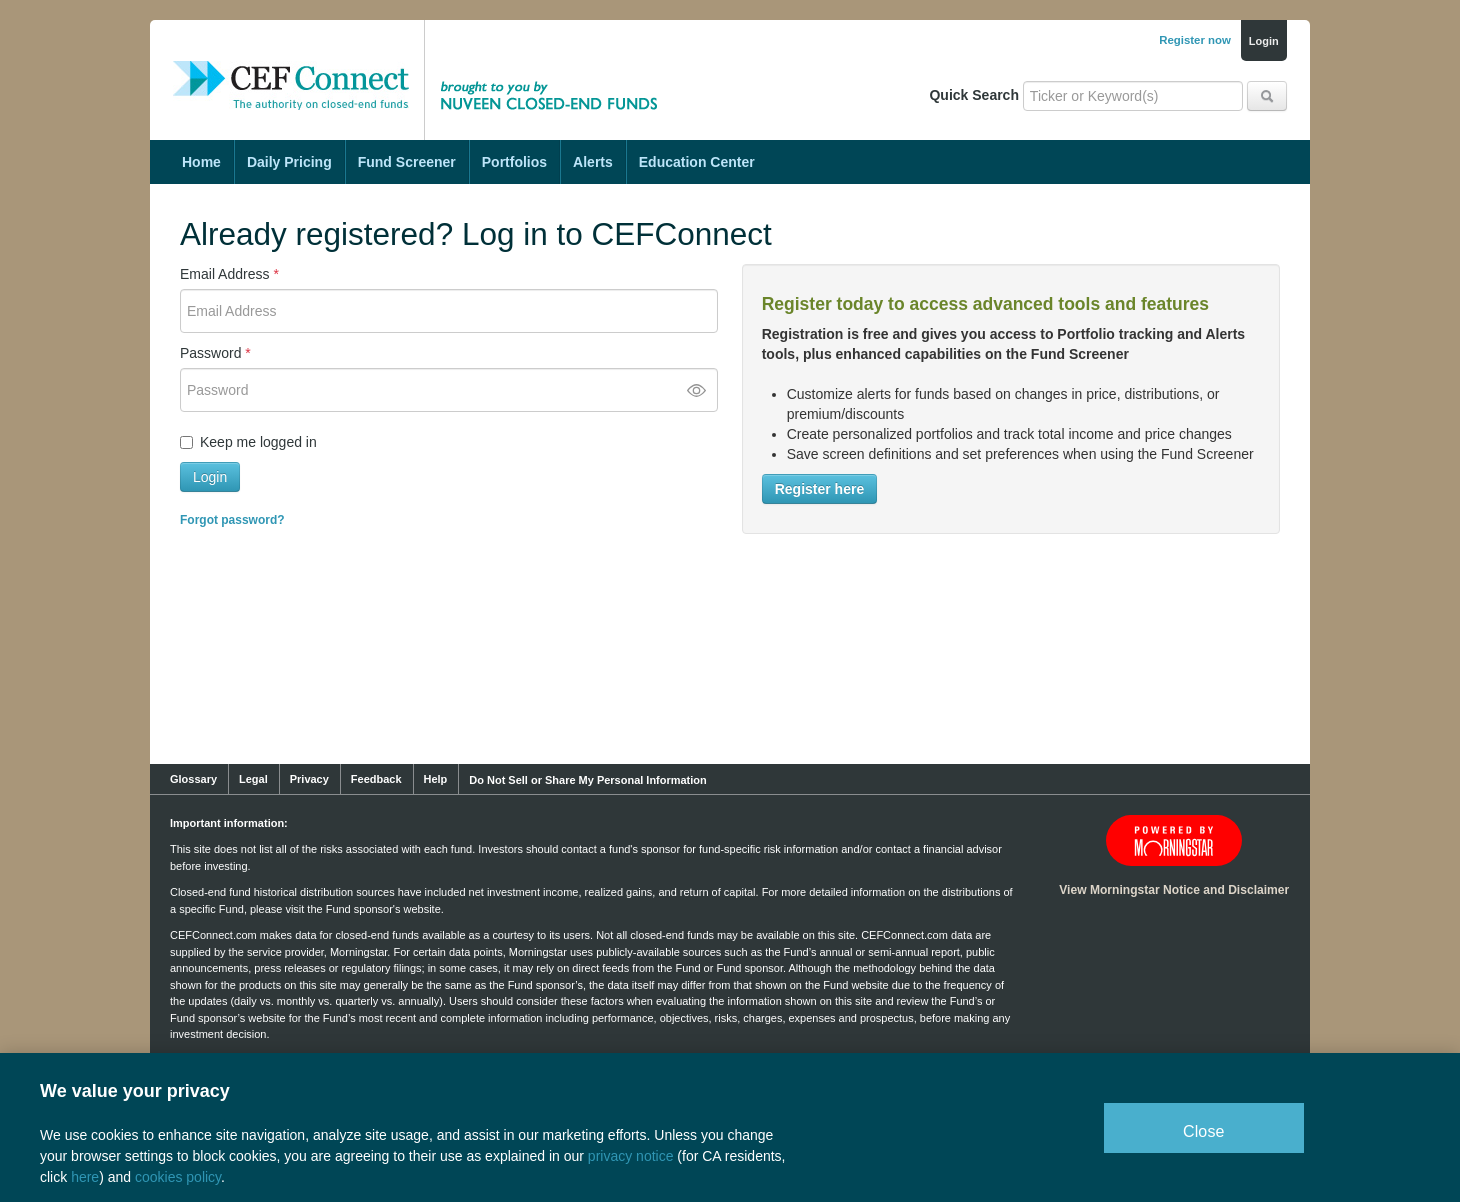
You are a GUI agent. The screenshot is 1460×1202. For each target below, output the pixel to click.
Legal (253, 779)
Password (215, 353)
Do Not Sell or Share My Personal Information (587, 780)
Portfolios (514, 162)
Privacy (309, 779)
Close (1204, 1131)
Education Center (697, 162)
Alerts (593, 162)
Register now (1195, 40)
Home (201, 162)
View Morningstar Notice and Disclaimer (1174, 890)
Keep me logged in (258, 442)
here (85, 1177)
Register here (819, 489)
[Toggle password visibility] (696, 390)
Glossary (193, 779)
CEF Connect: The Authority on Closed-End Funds (291, 65)
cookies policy (178, 1177)
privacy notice (631, 1156)
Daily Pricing (289, 162)
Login (1264, 41)
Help (436, 779)
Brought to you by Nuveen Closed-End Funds (555, 65)
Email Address (229, 274)
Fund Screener (407, 162)
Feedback (376, 779)
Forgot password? (232, 520)
